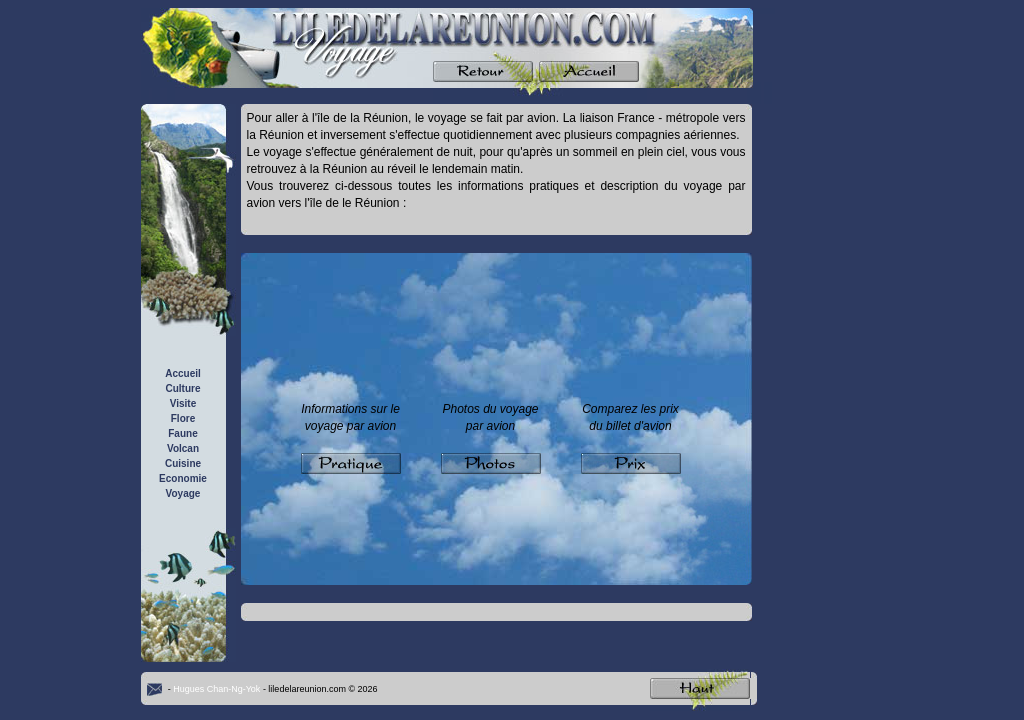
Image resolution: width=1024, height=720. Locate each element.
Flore (183, 418)
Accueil (183, 373)
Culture (183, 388)
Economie (183, 478)
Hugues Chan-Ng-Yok (216, 689)
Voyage (183, 493)
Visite (183, 403)
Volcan (183, 448)
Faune (182, 433)
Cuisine (183, 463)
